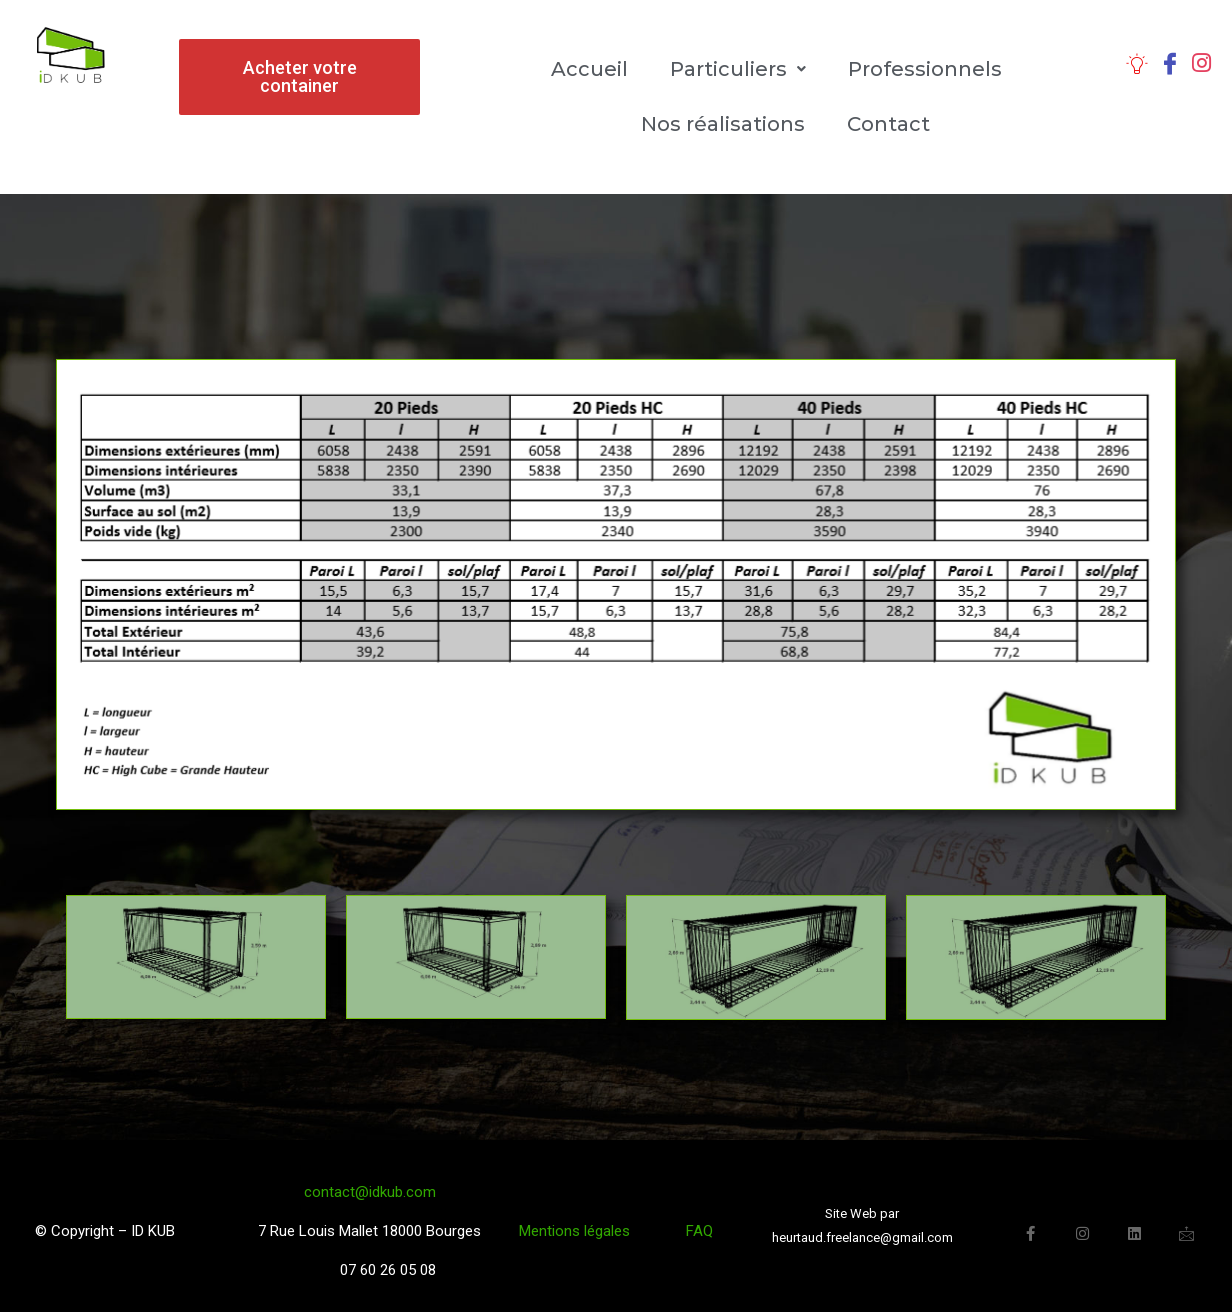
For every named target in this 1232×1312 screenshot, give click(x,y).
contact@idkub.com (370, 1192)
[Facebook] (1170, 62)
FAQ (699, 1231)
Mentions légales (580, 1231)
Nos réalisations (723, 124)
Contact (888, 124)
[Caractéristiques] (1137, 62)
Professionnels (925, 69)
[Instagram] (1201, 62)
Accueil (589, 69)
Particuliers (738, 69)
